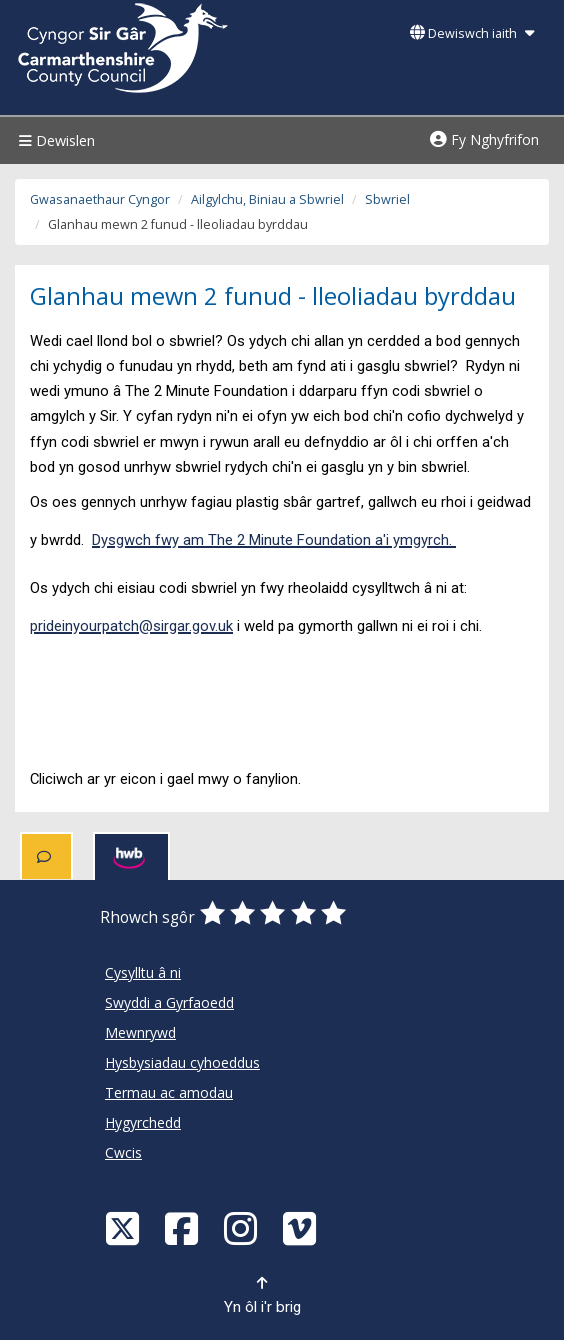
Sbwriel (387, 199)
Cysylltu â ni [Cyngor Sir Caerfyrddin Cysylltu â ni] (143, 972)
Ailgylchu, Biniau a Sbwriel (267, 199)
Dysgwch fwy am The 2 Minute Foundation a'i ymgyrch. (274, 540)
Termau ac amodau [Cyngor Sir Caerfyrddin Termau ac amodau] (169, 1092)
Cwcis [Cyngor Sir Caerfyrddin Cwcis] (123, 1152)
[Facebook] (184, 1227)
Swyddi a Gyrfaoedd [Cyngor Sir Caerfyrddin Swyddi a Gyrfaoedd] (169, 1002)
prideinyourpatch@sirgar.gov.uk (131, 626)
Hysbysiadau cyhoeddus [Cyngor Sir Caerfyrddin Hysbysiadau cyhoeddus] (182, 1062)
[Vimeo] (302, 1227)
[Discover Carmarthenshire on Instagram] (243, 1227)
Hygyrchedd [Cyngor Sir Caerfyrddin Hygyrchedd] (143, 1122)
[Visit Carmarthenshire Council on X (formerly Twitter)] (125, 1227)
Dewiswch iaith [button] (472, 33)
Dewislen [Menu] (54, 140)
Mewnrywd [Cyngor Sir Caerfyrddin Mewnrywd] (140, 1032)
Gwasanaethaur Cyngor (100, 199)
